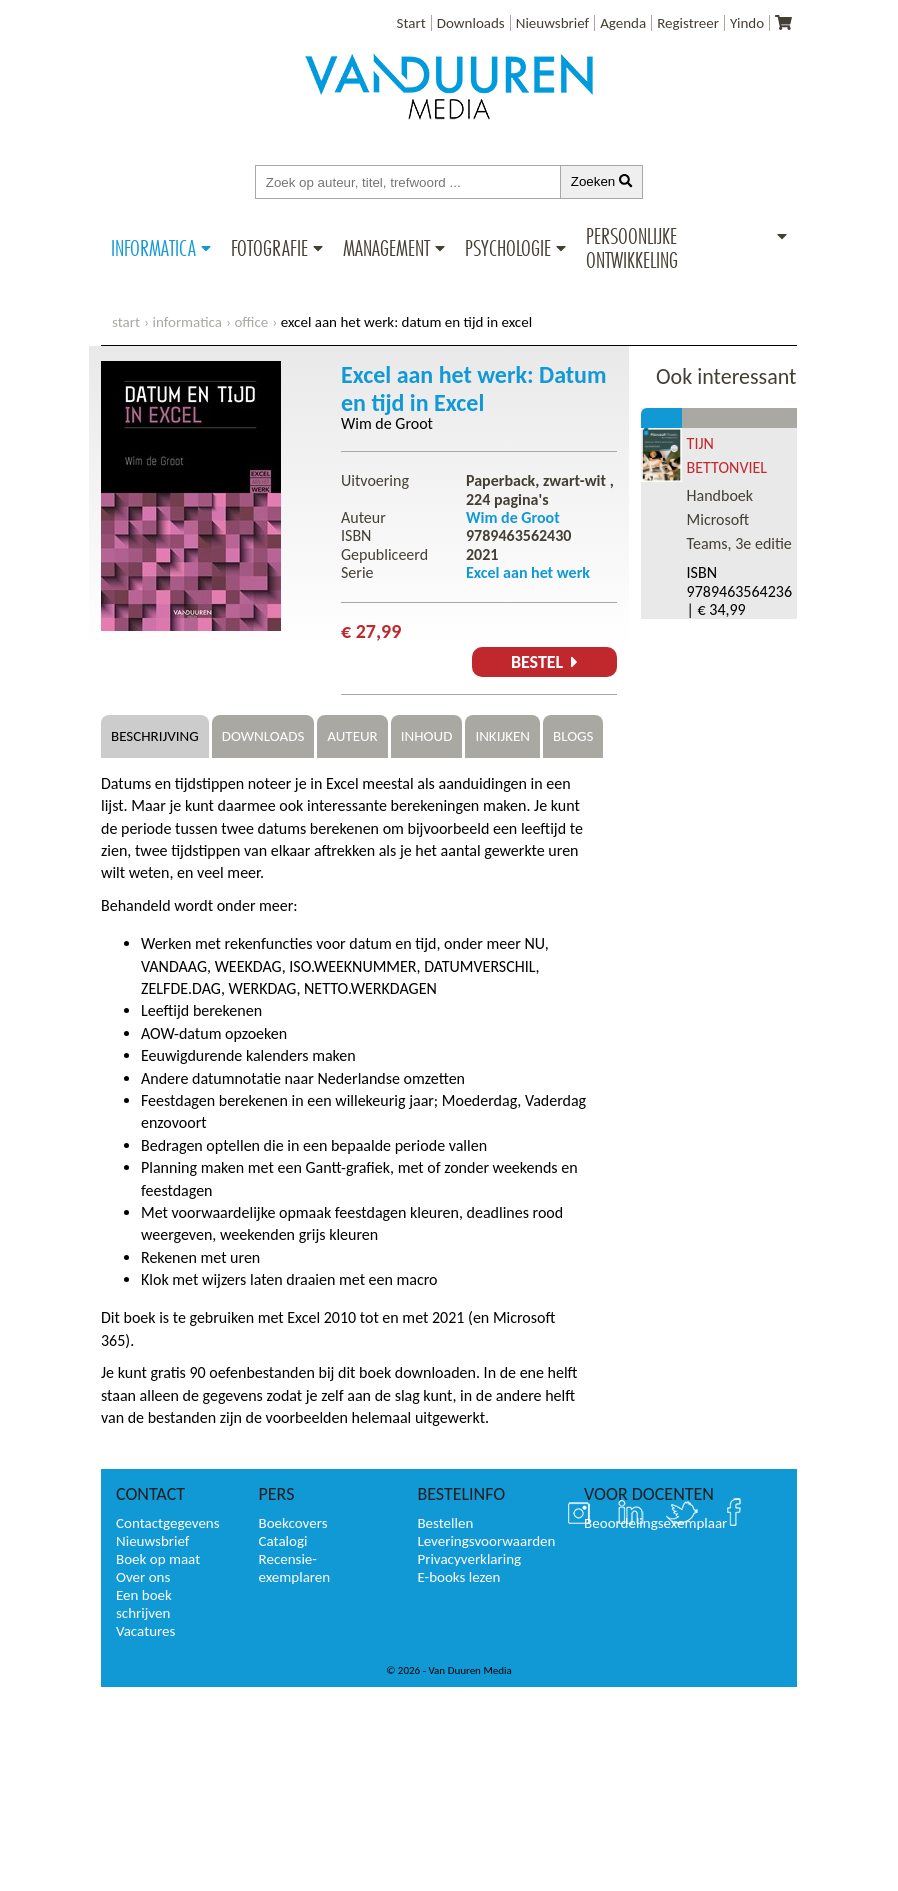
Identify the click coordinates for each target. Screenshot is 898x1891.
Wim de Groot (387, 423)
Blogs (573, 736)
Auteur (352, 736)
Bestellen (445, 1523)
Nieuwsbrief (552, 23)
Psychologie (508, 248)
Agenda (623, 23)
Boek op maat (158, 1559)
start (126, 322)
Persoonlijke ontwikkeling (632, 248)
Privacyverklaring (469, 1559)
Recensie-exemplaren (295, 1568)
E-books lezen (458, 1577)
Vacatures (145, 1631)
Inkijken (502, 736)
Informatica (153, 248)
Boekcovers (293, 1523)
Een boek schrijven (144, 1604)
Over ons (143, 1577)
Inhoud (427, 736)
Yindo (747, 23)
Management (386, 248)
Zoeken (602, 181)
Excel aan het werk (528, 572)
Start (411, 23)
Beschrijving (155, 736)
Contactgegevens (168, 1523)
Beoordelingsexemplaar (655, 1523)
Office (251, 322)
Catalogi (283, 1541)
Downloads (471, 23)
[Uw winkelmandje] (783, 23)
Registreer (688, 23)
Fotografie (269, 248)
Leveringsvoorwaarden (486, 1541)
